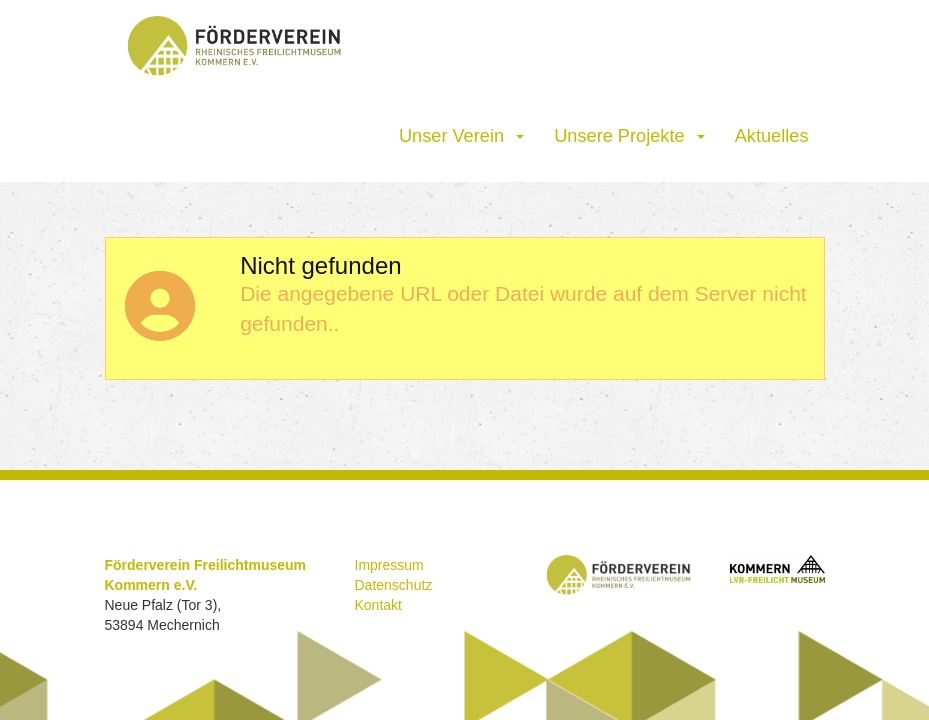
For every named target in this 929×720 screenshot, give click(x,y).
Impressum (389, 565)
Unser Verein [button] (461, 136)
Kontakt (378, 605)
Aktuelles (772, 136)
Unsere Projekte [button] (629, 136)
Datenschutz (394, 585)
